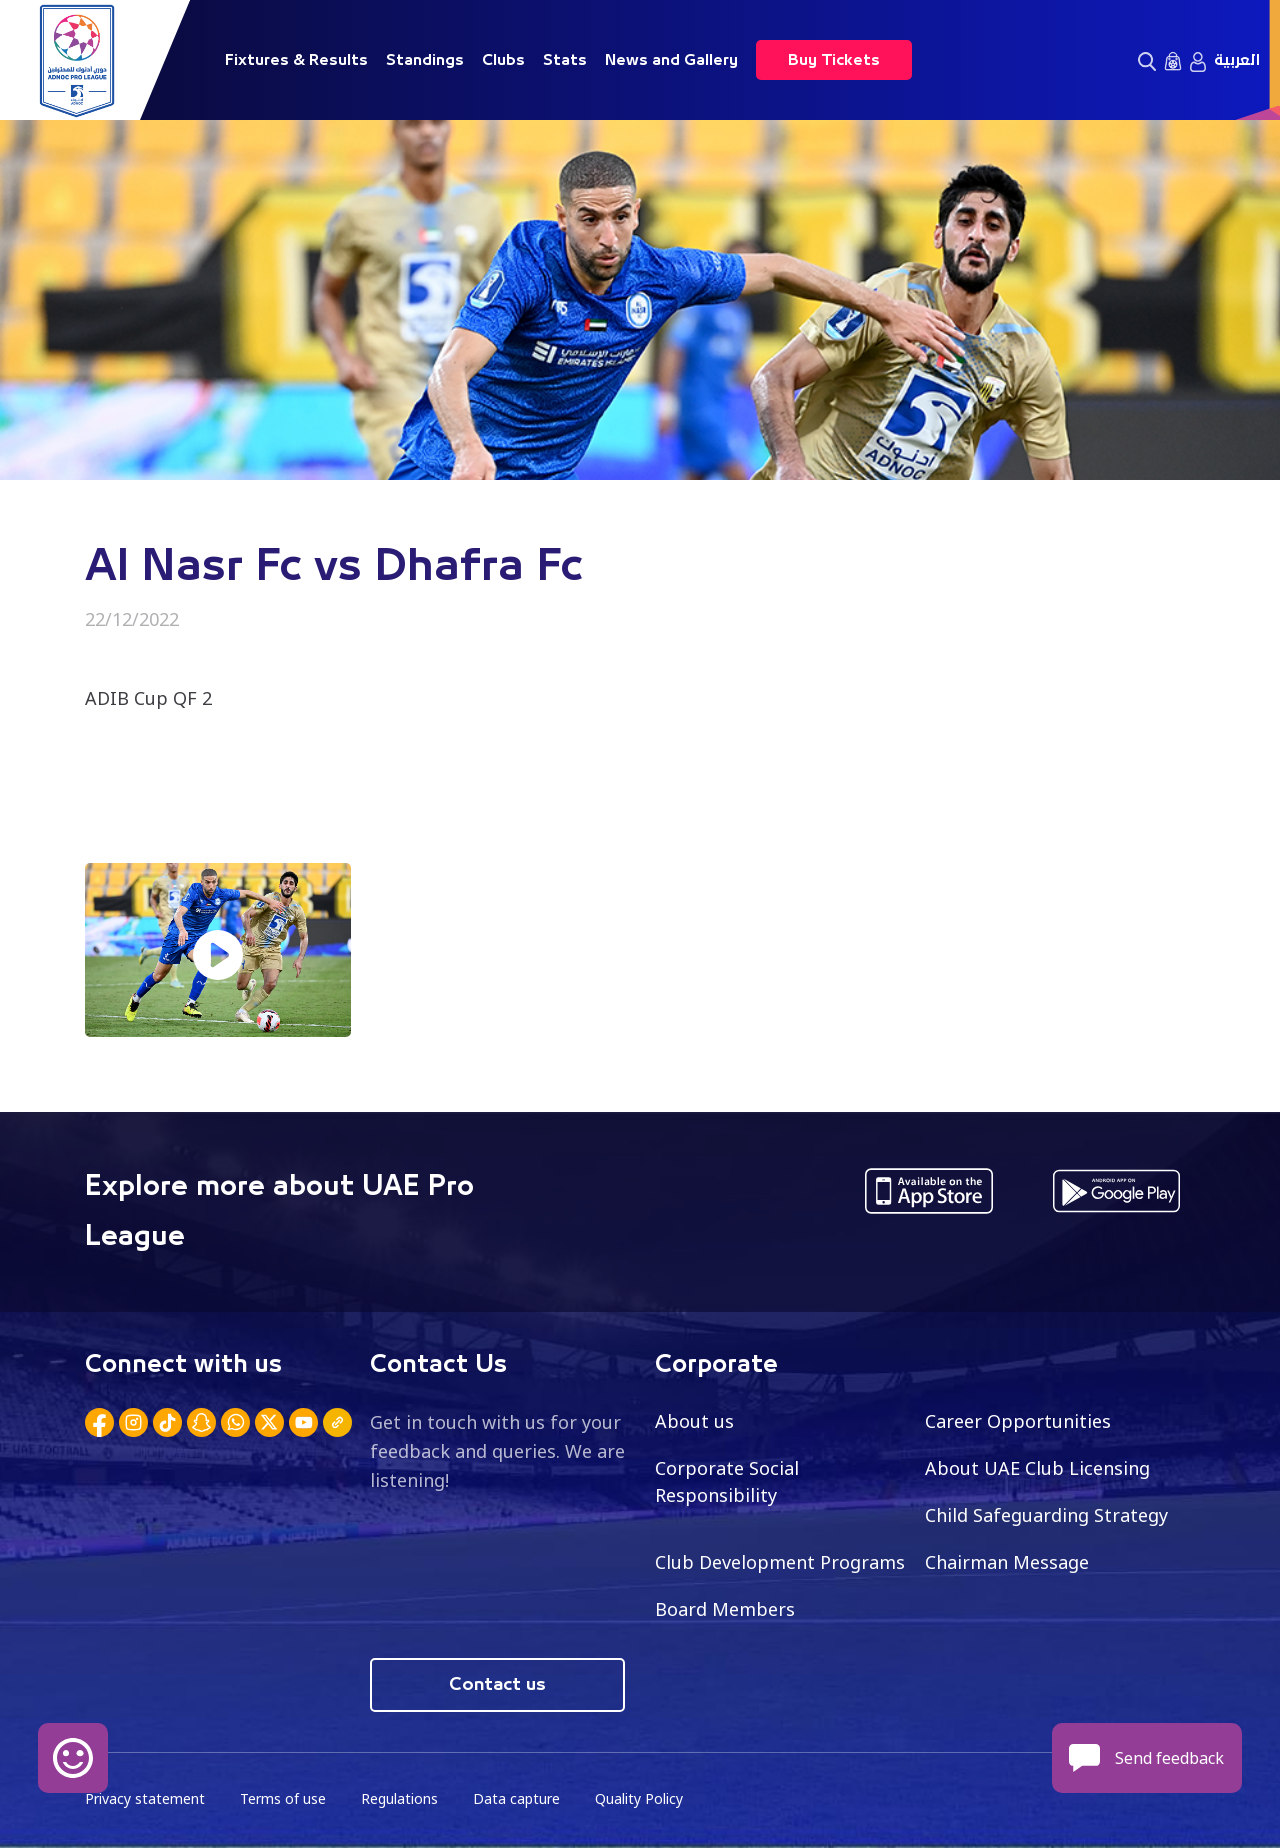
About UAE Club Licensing (1037, 1468)
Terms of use (283, 1798)
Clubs (503, 60)
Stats (565, 60)
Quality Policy (639, 1798)
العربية (1237, 60)
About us (694, 1421)
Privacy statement (145, 1798)
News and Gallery (671, 60)
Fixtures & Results (296, 60)
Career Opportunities (1018, 1421)
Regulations (399, 1798)
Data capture (516, 1798)
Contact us (497, 1685)
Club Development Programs (780, 1562)
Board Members (725, 1609)
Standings (425, 60)
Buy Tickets (834, 60)
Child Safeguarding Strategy (1046, 1515)
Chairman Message (1007, 1562)
